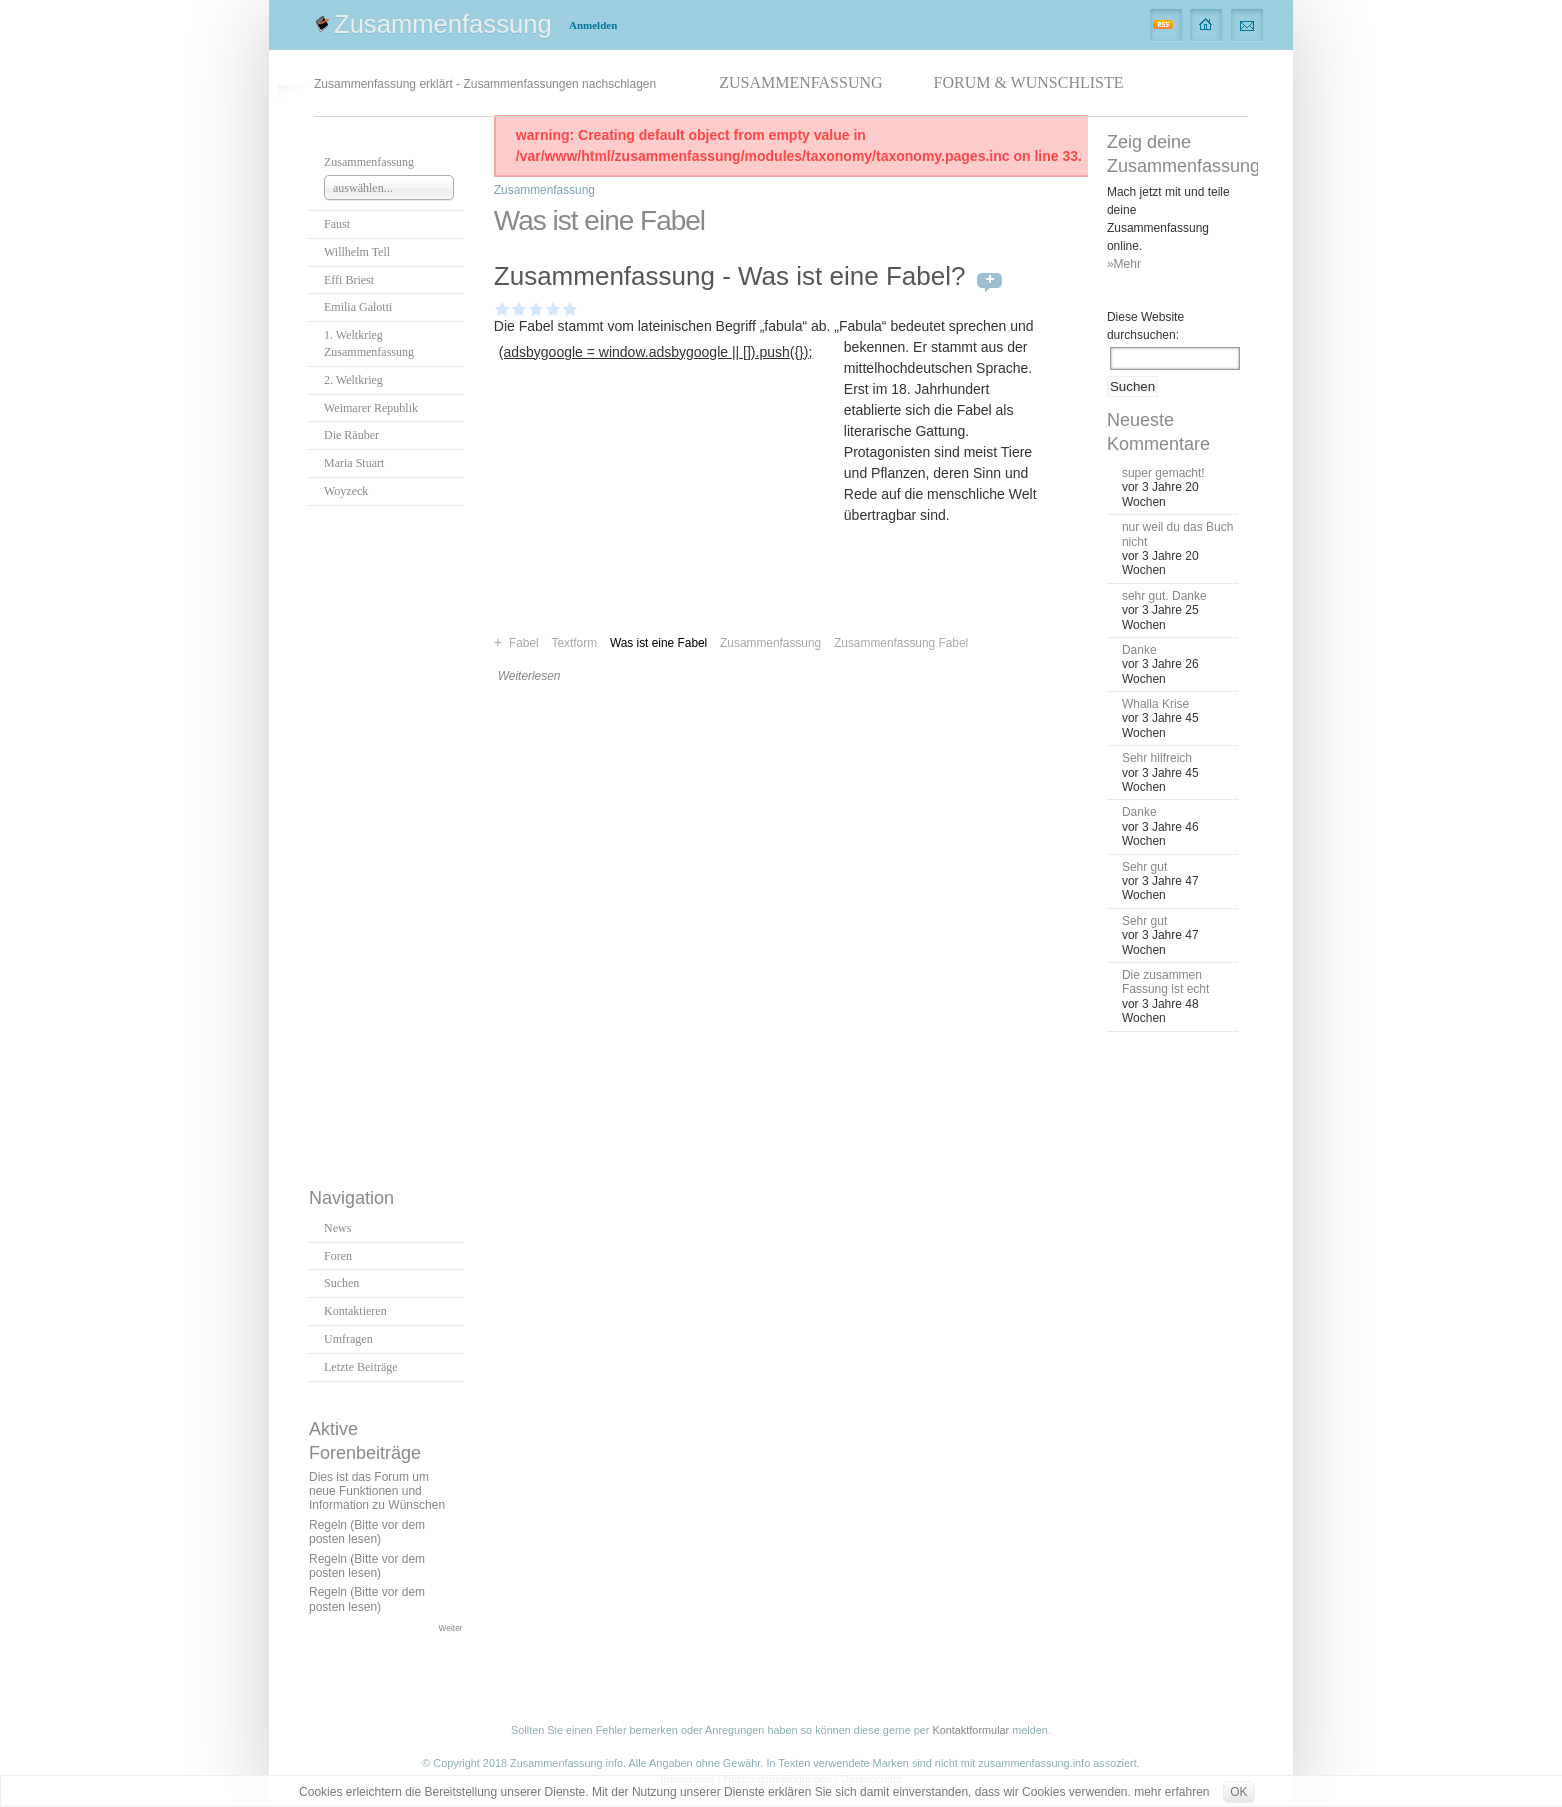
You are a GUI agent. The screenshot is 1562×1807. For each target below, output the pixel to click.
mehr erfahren (1171, 1792)
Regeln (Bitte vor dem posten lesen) (367, 1532)
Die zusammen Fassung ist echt (1165, 982)
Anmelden (593, 25)
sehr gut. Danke (1164, 596)
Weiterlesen (529, 676)
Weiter (451, 1628)
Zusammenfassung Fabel (901, 643)
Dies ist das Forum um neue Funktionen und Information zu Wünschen (377, 1491)
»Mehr (1124, 264)
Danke (1139, 650)
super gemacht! (1163, 473)
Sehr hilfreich (1157, 758)
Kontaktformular (970, 1730)
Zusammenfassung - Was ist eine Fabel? (730, 276)
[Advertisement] (389, 841)
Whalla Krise (1155, 704)
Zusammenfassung (443, 24)
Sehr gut (1144, 867)
